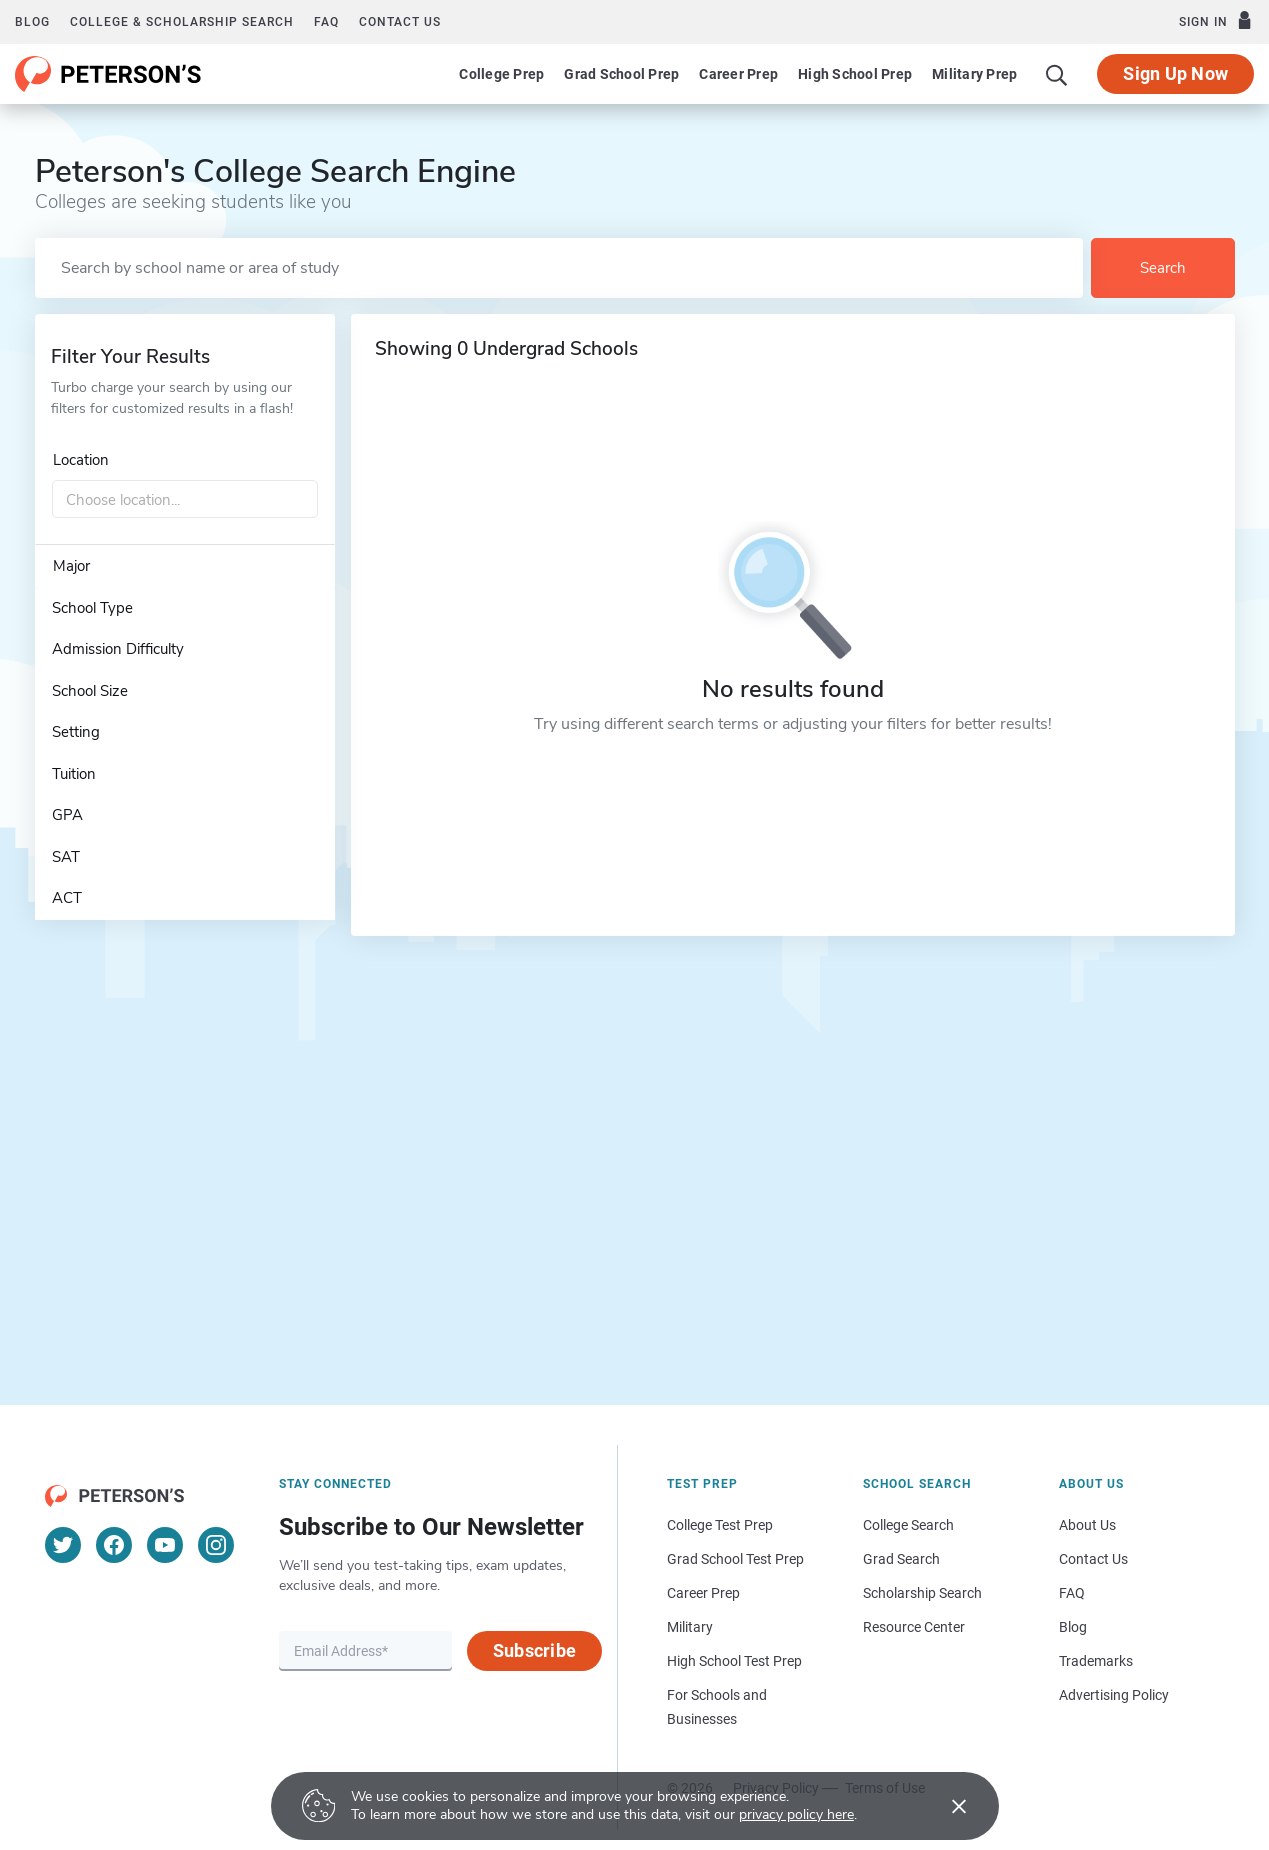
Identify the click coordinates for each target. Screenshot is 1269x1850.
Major (71, 566)
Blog (32, 22)
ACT (67, 898)
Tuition (74, 774)
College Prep (501, 74)
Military (690, 1627)
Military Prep (974, 74)
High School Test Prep (734, 1661)
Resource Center (914, 1627)
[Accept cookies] (945, 1806)
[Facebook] (114, 1545)
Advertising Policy (1114, 1695)
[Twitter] (63, 1545)
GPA (67, 815)
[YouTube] (165, 1545)
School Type (92, 608)
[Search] (1057, 74)
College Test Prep (720, 1525)
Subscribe (534, 1650)
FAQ (326, 22)
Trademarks (1096, 1661)
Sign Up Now (1175, 73)
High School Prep (855, 74)
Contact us (400, 22)
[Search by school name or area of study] (559, 268)
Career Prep (738, 74)
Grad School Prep (621, 74)
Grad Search (901, 1559)
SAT (66, 857)
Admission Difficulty (118, 649)
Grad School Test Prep (735, 1559)
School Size (90, 691)
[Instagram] (216, 1545)
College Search (908, 1525)
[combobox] (185, 500)
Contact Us (1093, 1559)
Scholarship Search (922, 1593)
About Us (1087, 1525)
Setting (76, 732)
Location (81, 460)
